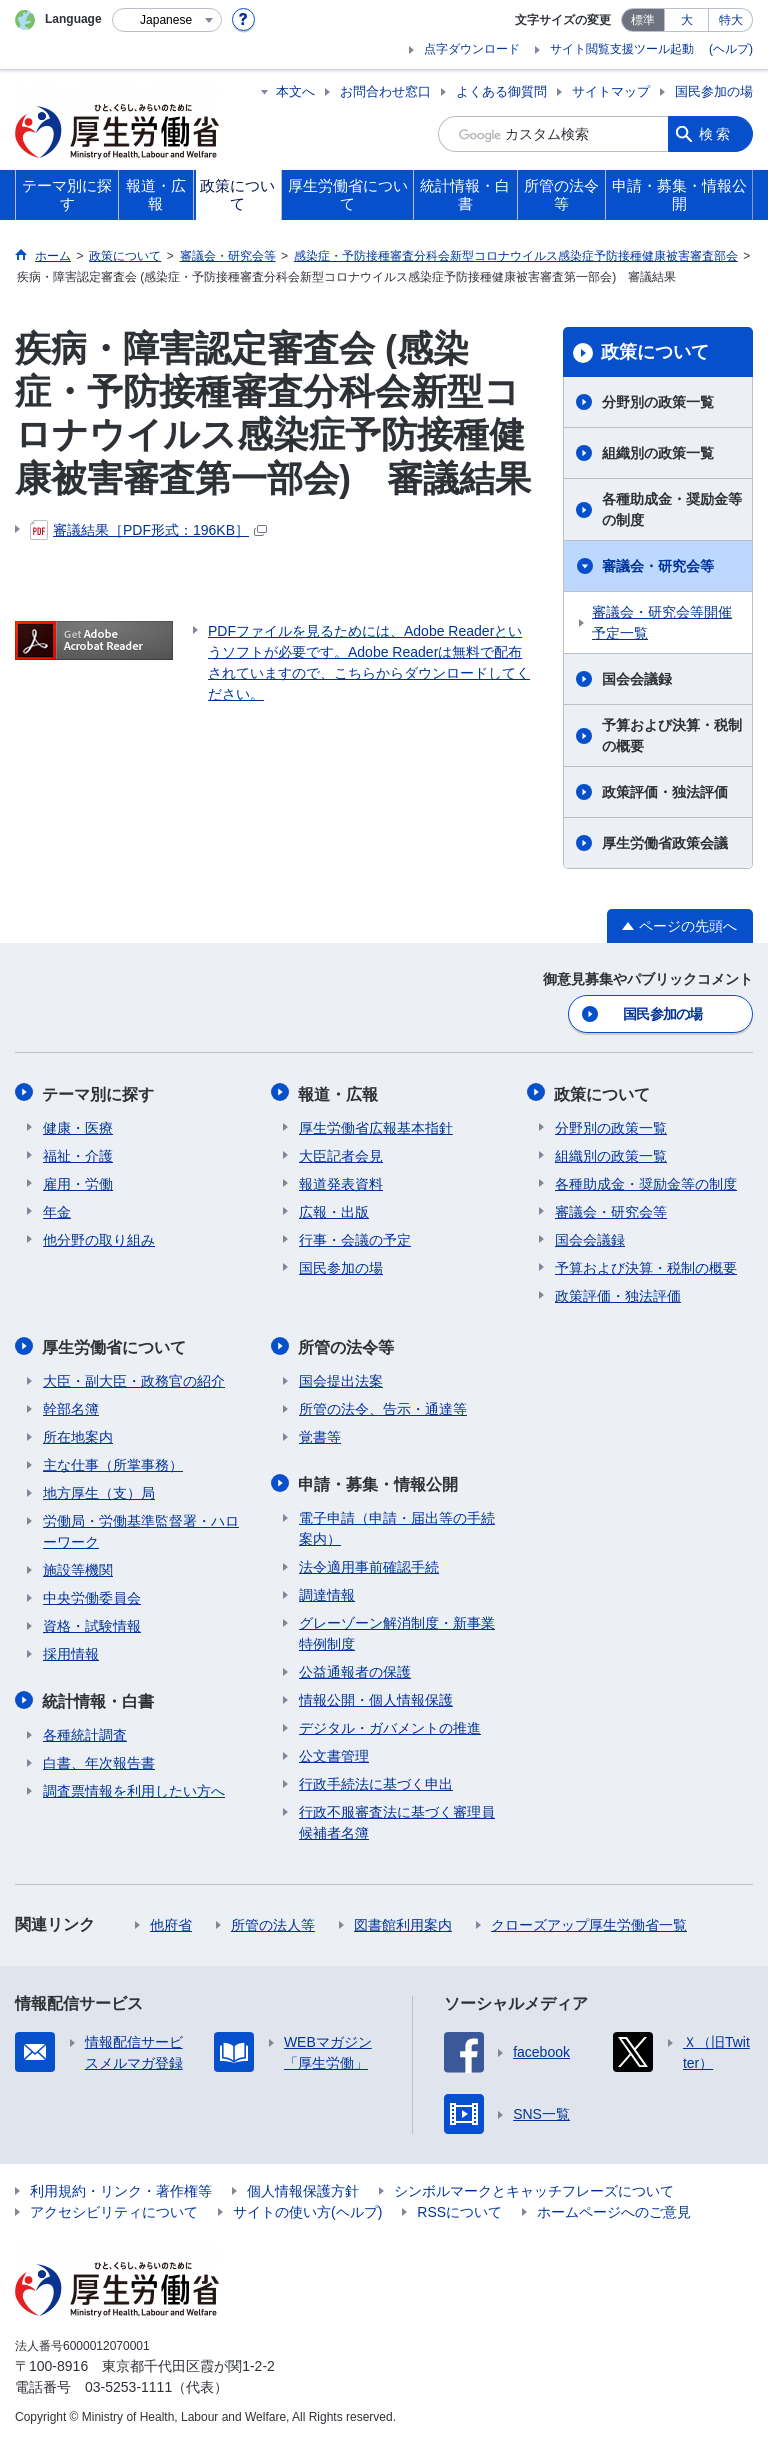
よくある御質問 (501, 91)
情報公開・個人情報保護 (376, 1696)
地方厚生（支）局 (99, 1490)
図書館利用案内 (403, 1921)
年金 (57, 1210)
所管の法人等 (273, 1921)
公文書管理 (334, 1752)
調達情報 (327, 1591)
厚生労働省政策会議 (665, 843)
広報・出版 (334, 1210)
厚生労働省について (115, 1344)
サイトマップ (611, 91)
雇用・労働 (78, 1182)
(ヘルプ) (731, 49)
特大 (731, 20)
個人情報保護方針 (303, 2187)
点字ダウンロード (472, 49)
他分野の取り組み (99, 1238)
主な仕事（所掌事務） (113, 1462)
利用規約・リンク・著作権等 (121, 2187)
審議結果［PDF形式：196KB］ (148, 530)
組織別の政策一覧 (658, 453)
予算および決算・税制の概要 (672, 735)
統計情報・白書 (99, 1697)
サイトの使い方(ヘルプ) (307, 2208)
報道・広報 (339, 1092)
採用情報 (71, 1651)
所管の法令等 (347, 1344)
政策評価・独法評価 (665, 792)
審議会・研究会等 (658, 566)
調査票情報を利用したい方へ (134, 1787)
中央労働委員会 (92, 1595)
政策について (655, 352)
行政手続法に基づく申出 (376, 1780)
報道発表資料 (341, 1182)
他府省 (171, 1921)
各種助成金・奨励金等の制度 (672, 509)
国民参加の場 (714, 91)
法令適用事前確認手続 (369, 1563)
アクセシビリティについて (114, 2208)
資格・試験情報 (92, 1623)
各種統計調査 (85, 1731)
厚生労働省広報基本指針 (376, 1126)
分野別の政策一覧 (658, 402)
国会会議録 (637, 679)
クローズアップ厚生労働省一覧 (589, 1921)
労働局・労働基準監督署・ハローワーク (141, 1528)
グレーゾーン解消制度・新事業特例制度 (397, 1629)
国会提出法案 (341, 1378)
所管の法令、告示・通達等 (383, 1406)
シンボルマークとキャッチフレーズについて (534, 2187)
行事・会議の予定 (355, 1238)
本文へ (295, 91)
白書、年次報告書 (99, 1759)
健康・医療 (78, 1126)
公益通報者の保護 (355, 1668)
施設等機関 (78, 1567)
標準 (643, 20)
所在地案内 (78, 1434)
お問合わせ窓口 (385, 91)
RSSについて (459, 2208)
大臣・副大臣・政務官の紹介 (134, 1378)
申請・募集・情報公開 (379, 1480)
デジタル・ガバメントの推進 (390, 1724)
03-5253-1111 (128, 2383)
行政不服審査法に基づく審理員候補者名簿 (397, 1818)
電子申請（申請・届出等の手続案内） (397, 1524)
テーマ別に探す (99, 1092)
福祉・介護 (78, 1154)
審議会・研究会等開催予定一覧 (662, 622)
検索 (716, 134)
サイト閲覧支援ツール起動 (622, 49)
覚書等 (320, 1434)
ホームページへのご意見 (614, 2208)
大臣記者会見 (341, 1154)
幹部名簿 (71, 1406)
